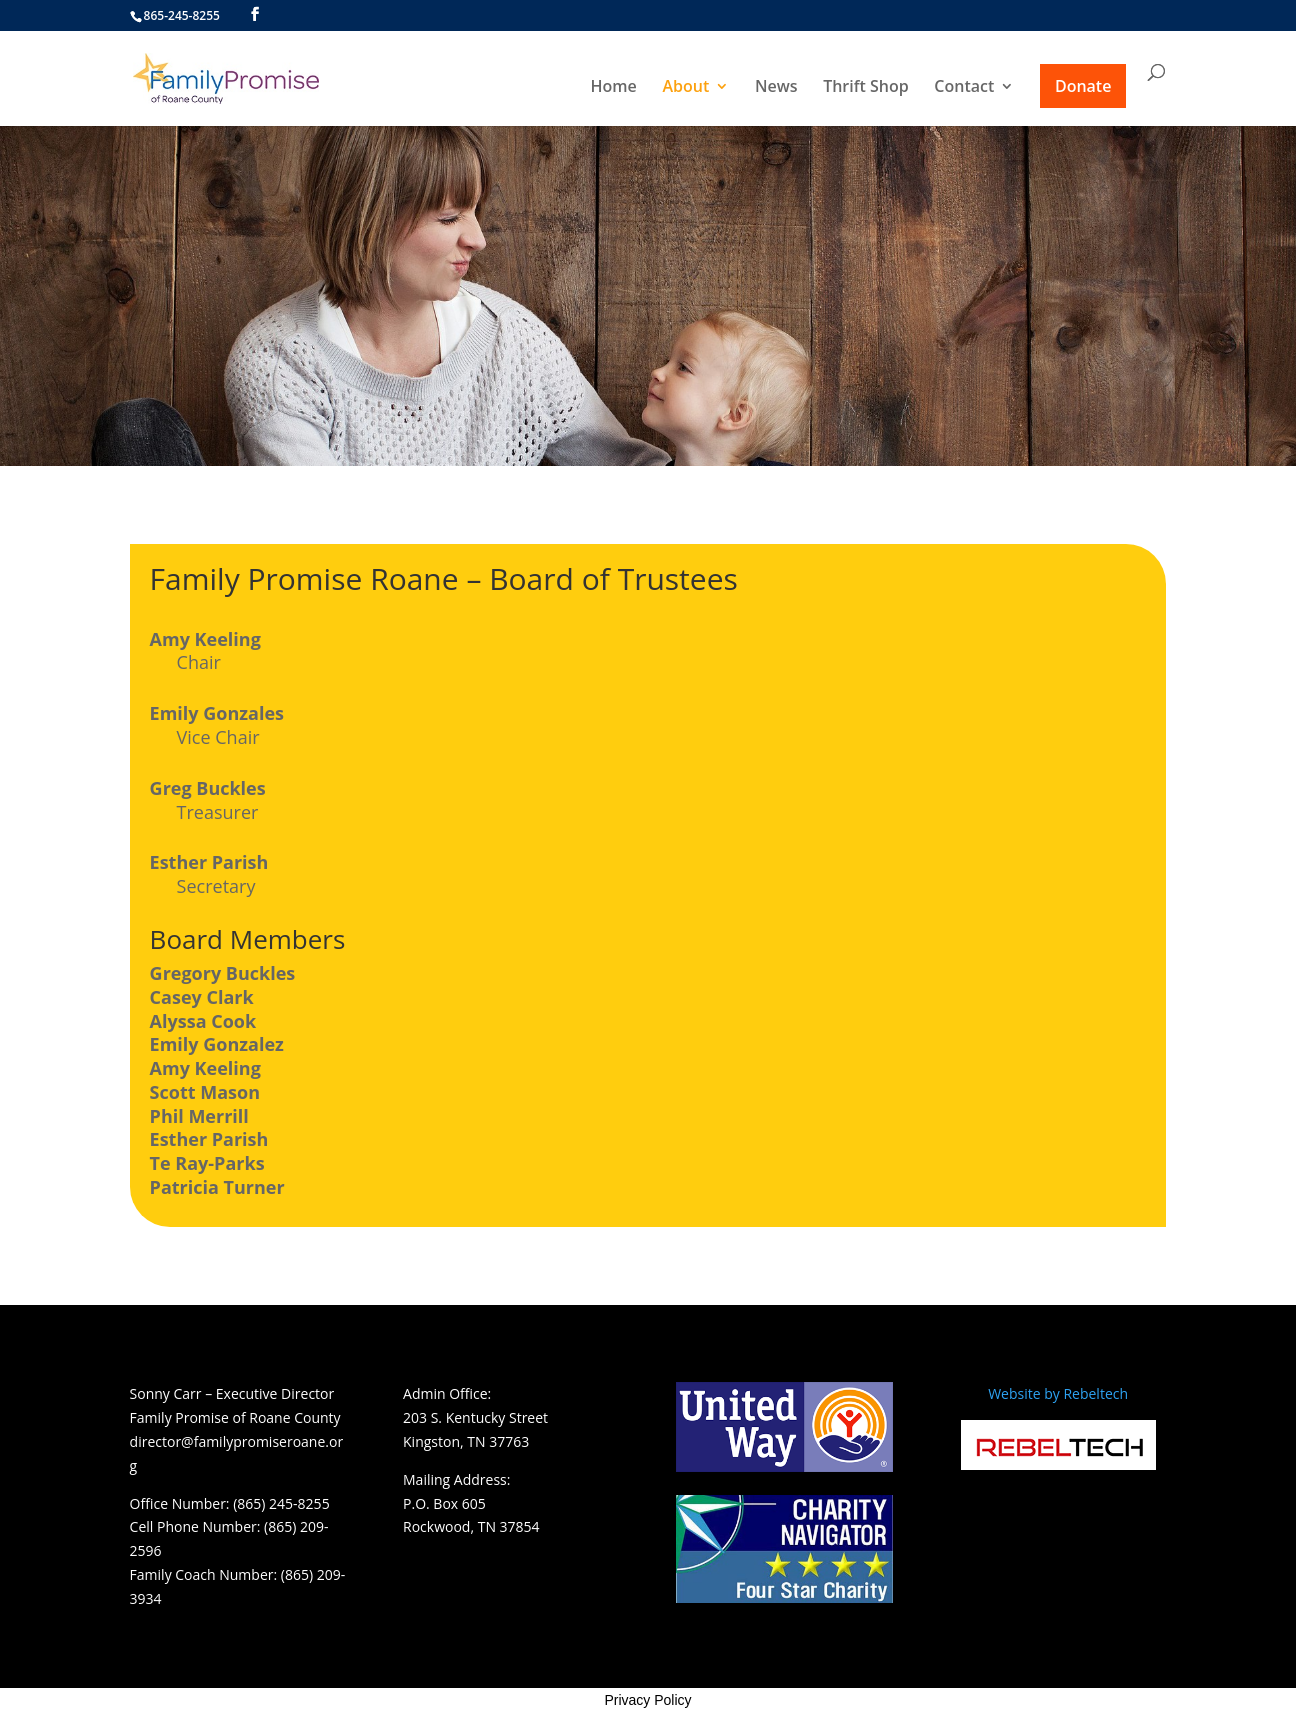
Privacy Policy (647, 1700)
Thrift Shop (866, 88)
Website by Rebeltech (1058, 1393)
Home (614, 88)
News (776, 88)
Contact (964, 88)
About (685, 88)
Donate (1083, 86)
